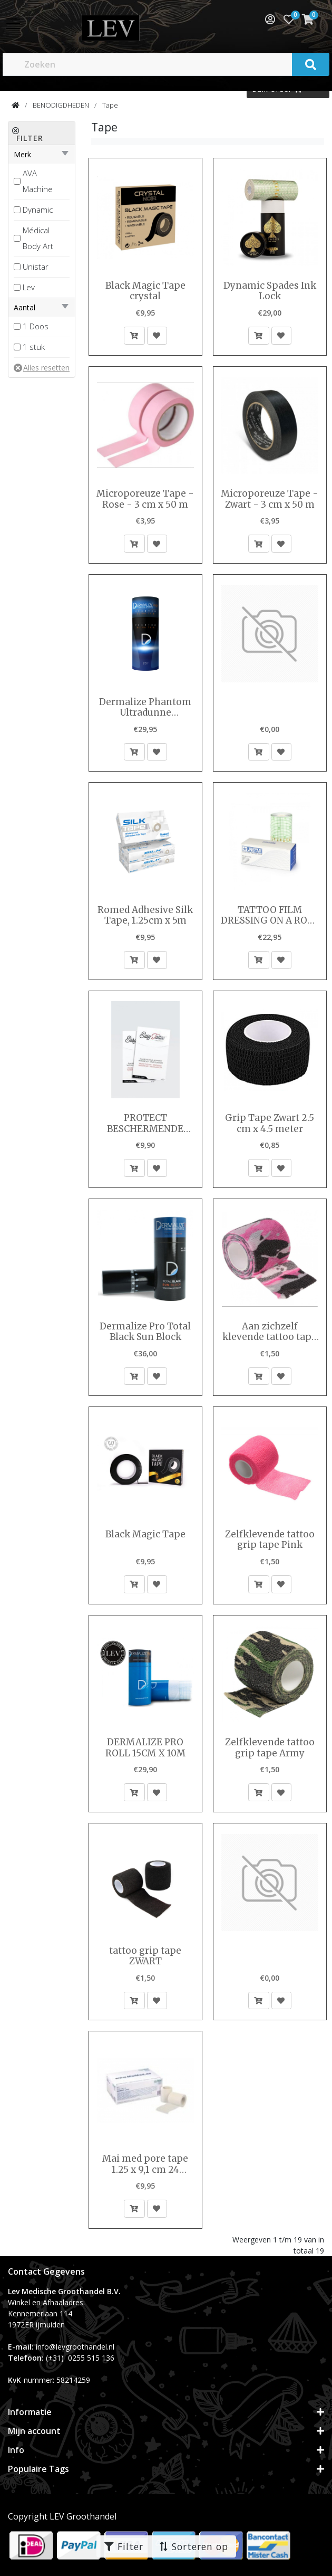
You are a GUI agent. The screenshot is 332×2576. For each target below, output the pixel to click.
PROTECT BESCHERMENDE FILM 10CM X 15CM (145, 1123)
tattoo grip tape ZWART (145, 1956)
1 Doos (35, 326)
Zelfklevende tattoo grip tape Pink (270, 1540)
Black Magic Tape (145, 1534)
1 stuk (34, 346)
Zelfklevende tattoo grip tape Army (270, 1747)
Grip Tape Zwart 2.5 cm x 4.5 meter (269, 1123)
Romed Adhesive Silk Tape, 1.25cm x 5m (145, 915)
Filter (123, 2546)
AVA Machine (38, 181)
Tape (110, 105)
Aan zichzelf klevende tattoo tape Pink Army (269, 1332)
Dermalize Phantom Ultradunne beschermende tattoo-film (145, 707)
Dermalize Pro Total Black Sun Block (145, 1332)
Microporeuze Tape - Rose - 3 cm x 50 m (145, 499)
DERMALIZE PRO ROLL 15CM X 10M (145, 1747)
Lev (29, 287)
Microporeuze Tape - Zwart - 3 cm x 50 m (269, 499)
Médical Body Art (38, 238)
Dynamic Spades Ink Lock (269, 291)
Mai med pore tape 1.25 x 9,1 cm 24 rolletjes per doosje (145, 2164)
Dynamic (38, 209)
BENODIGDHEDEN (61, 105)
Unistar (35, 266)
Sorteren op (193, 2546)
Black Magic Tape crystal (145, 291)
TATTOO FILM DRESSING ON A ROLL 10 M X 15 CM (270, 915)
